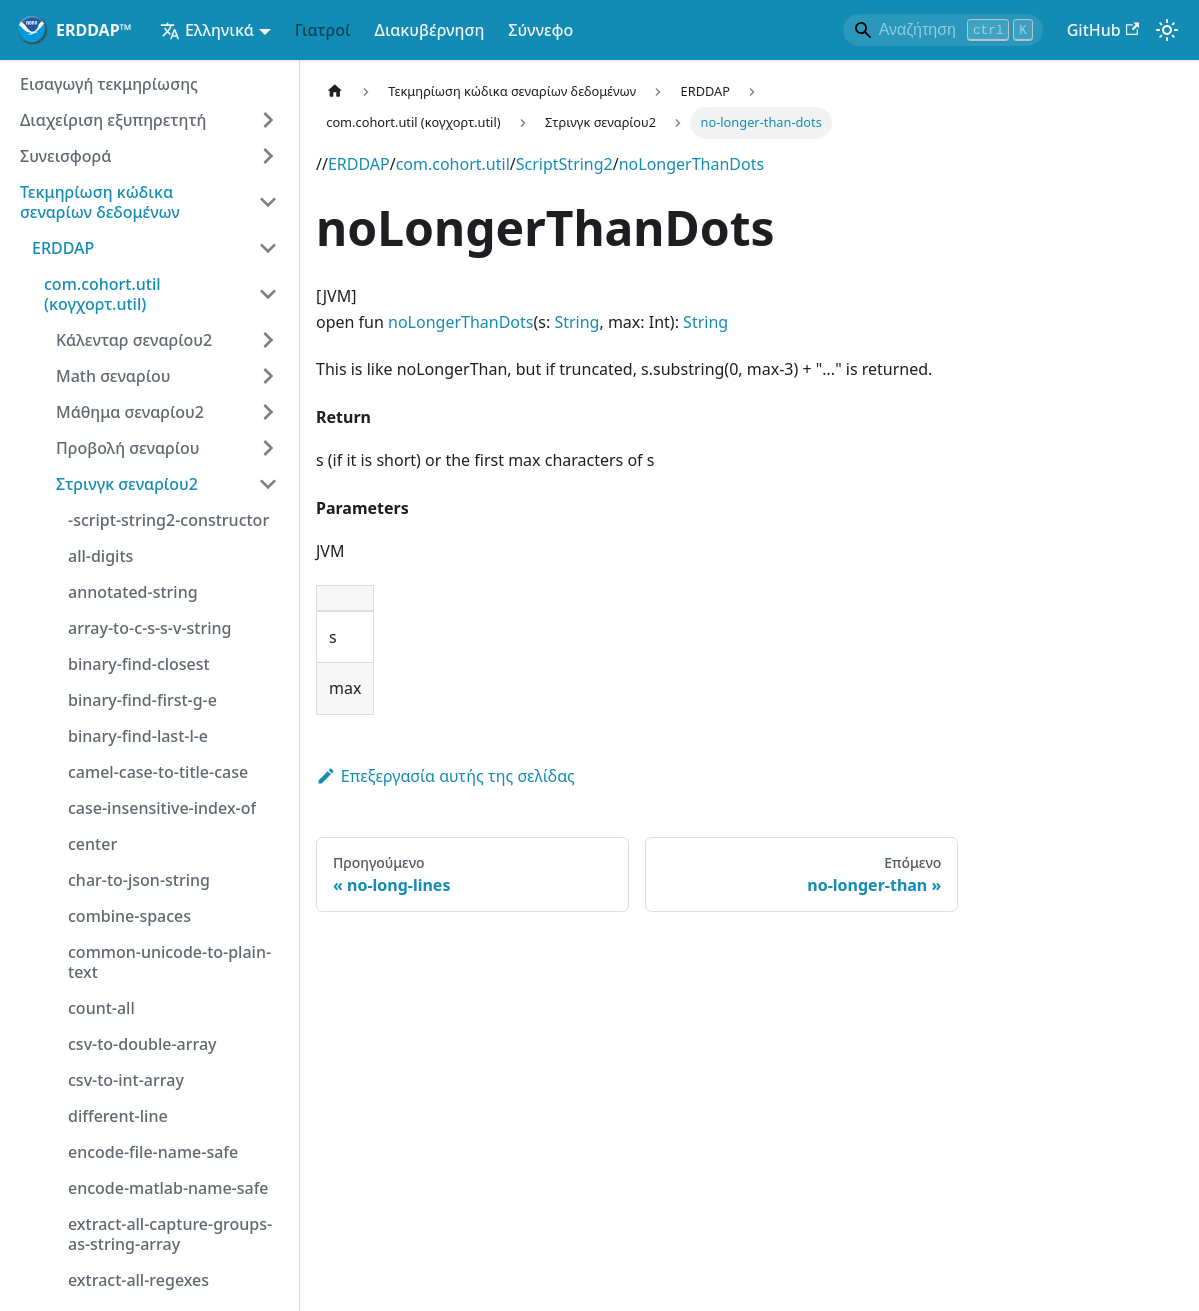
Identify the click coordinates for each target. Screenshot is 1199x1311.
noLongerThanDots (691, 164)
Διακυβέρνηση (430, 30)
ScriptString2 (564, 164)
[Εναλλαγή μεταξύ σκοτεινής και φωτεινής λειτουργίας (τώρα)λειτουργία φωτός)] (1167, 30)
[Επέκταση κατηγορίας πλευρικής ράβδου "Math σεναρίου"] (268, 376)
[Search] (943, 30)
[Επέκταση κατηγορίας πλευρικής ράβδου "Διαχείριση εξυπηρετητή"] (268, 120)
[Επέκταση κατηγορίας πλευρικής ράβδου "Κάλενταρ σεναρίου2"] (268, 340)
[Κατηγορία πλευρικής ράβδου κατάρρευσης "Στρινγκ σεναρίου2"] (268, 484)
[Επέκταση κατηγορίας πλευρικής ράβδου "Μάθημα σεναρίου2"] (268, 412)
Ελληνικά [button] (207, 30)
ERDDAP (359, 164)
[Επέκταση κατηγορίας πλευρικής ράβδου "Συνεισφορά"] (268, 156)
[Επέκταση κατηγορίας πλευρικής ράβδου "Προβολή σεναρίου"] (268, 448)
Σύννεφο (540, 30)
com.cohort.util (453, 164)
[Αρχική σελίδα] (335, 91)
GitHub (1103, 30)
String (576, 322)
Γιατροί (323, 30)
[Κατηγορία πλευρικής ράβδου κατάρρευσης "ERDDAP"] (268, 248)
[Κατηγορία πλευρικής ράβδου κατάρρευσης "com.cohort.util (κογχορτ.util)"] (268, 294)
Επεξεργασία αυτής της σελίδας (445, 776)
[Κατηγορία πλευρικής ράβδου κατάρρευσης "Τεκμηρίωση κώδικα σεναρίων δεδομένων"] (268, 202)
